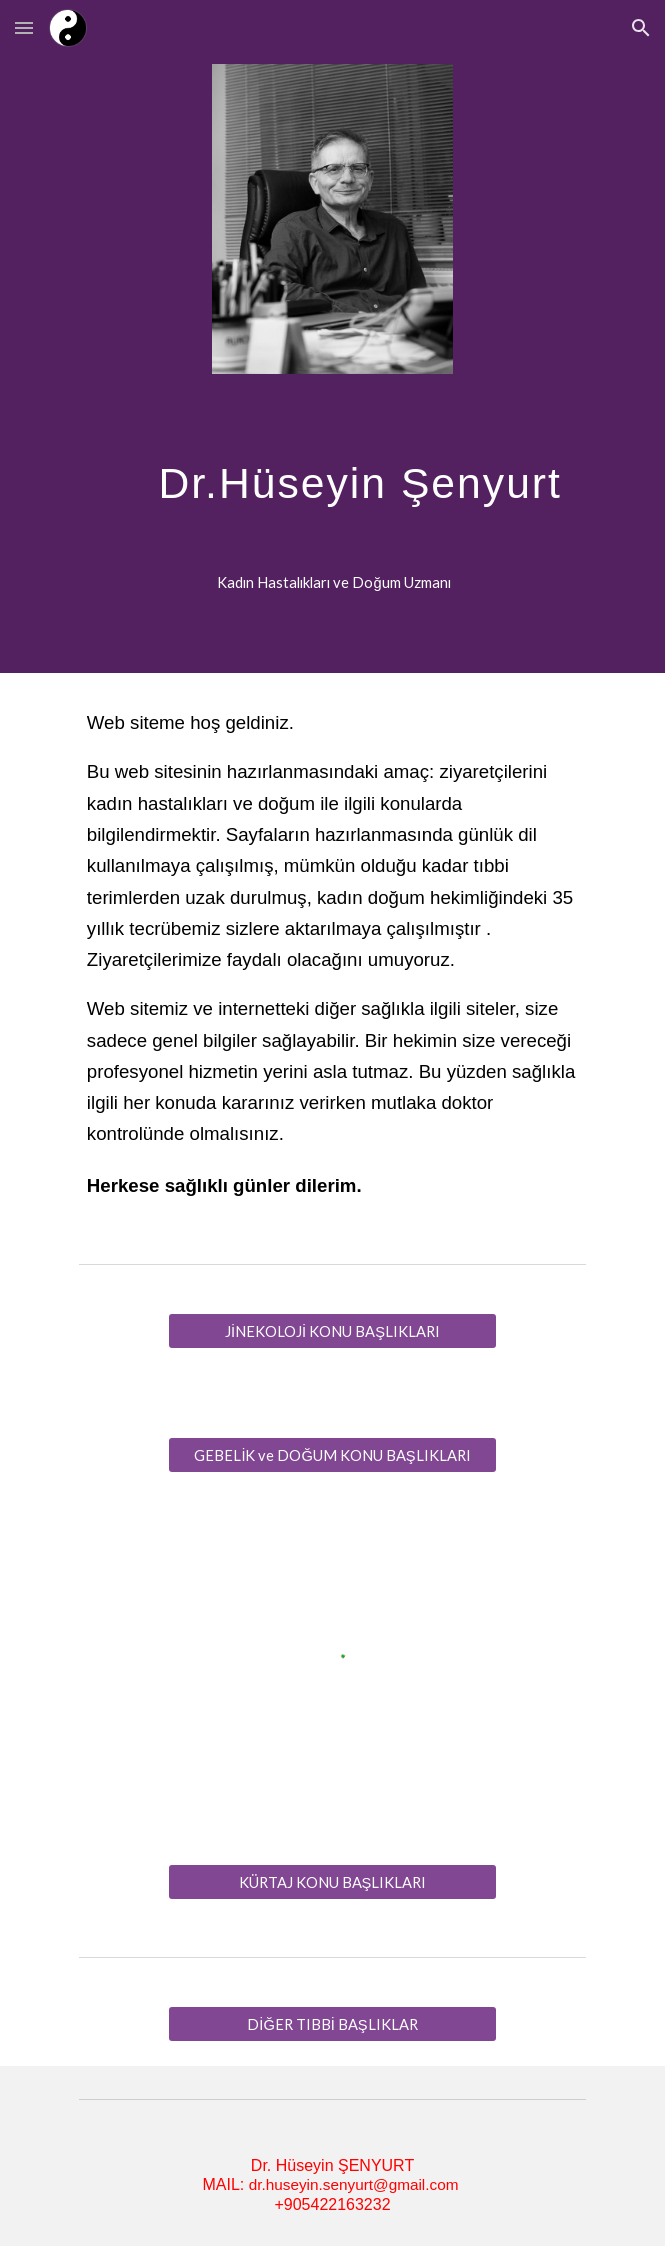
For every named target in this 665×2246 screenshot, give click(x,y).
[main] (332, 489)
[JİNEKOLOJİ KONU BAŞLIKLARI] (332, 1331)
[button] (24, 27)
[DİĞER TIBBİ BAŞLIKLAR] (332, 2024)
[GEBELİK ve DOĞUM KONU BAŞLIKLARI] (332, 1455)
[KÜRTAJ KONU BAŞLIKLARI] (332, 1882)
